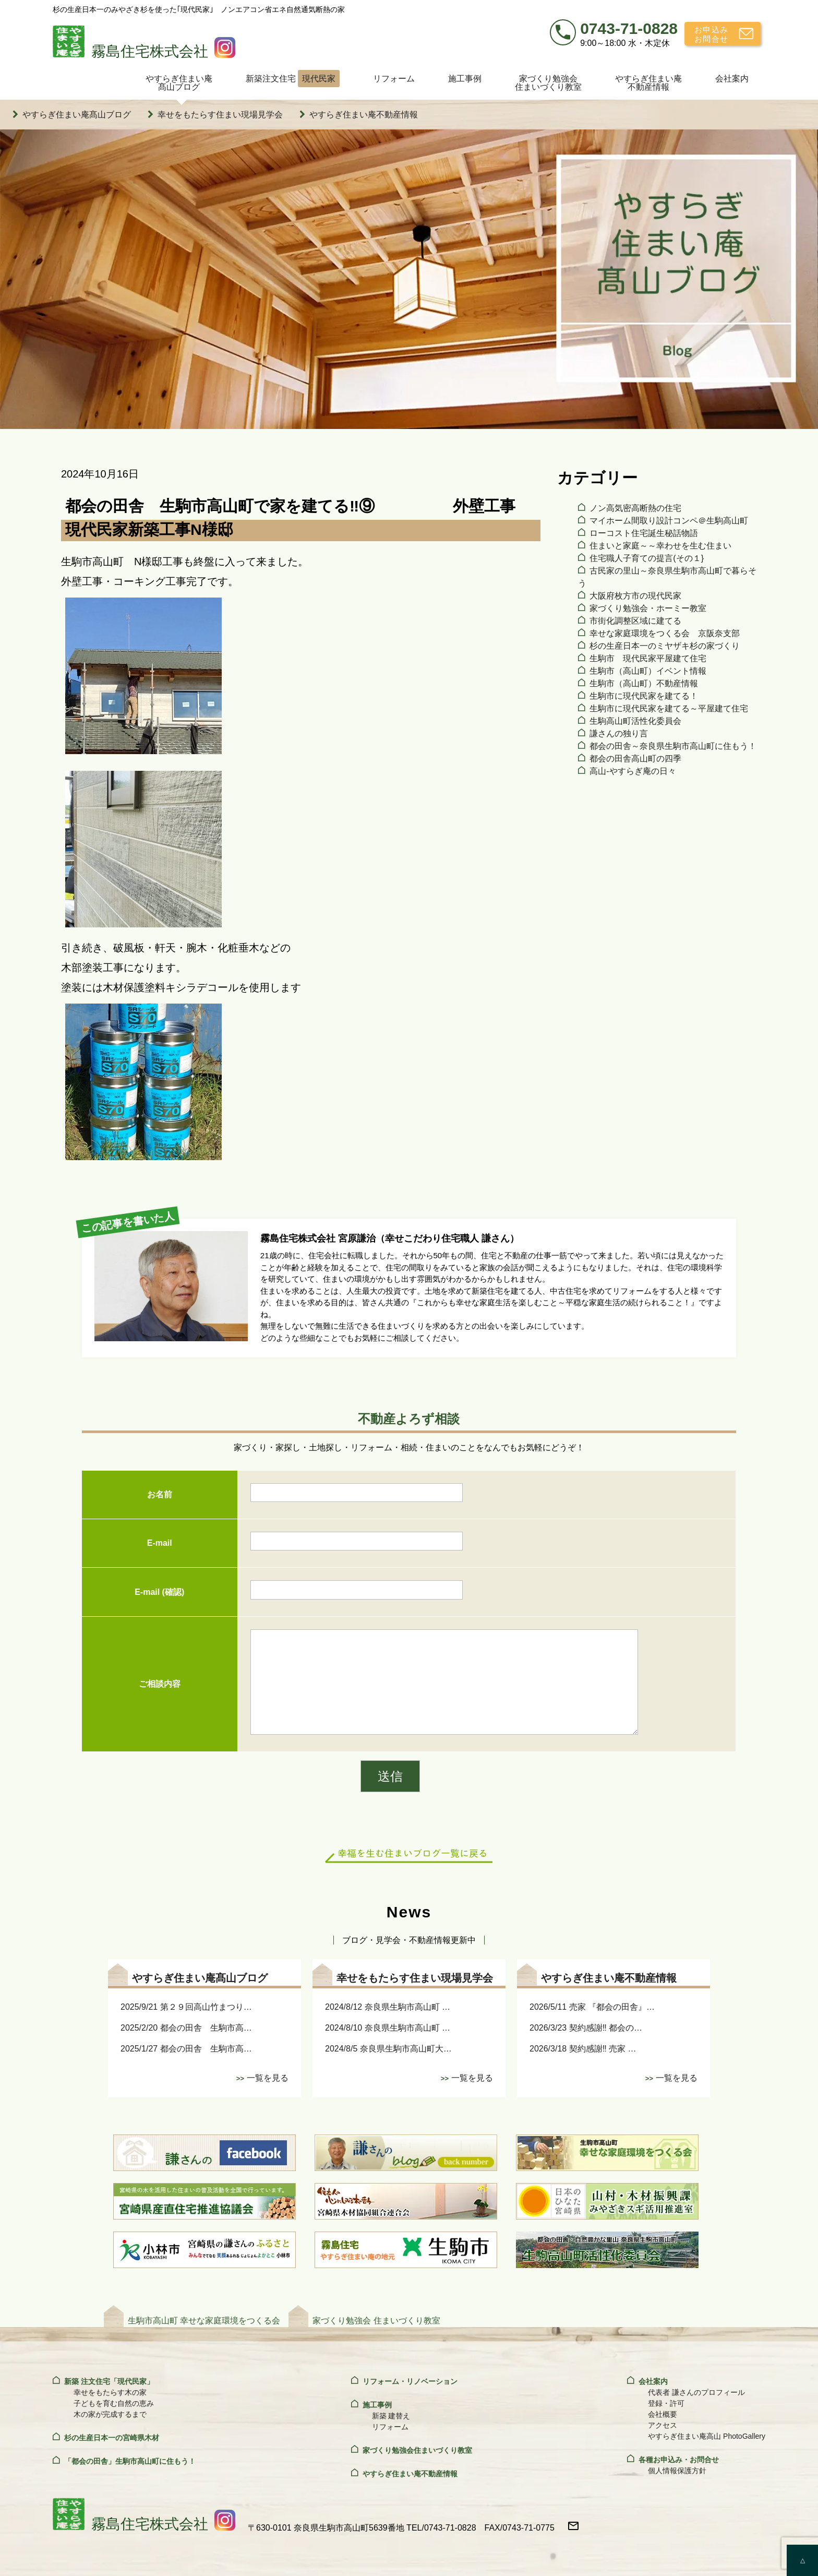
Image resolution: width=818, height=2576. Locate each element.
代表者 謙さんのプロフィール (696, 2392)
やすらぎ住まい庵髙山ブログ (179, 82)
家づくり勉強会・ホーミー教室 (648, 608)
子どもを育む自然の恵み (114, 2403)
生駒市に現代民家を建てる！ (644, 695)
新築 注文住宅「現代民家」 (109, 2381)
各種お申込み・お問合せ (679, 2459)
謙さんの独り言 (619, 733)
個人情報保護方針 (677, 2470)
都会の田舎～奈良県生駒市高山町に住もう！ (673, 746)
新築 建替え (391, 2416)
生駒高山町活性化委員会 (635, 721)
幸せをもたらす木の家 (110, 2392)
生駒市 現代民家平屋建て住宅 (648, 658)
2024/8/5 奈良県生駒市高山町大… (388, 2048)
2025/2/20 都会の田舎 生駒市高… (186, 2027)
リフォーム (394, 78)
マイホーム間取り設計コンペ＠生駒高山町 (669, 520)
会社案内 (732, 78)
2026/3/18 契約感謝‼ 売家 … (583, 2048)
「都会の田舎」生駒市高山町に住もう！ (130, 2461)
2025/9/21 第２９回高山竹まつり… (186, 2006)
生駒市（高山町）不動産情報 (644, 683)
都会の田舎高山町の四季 (635, 758)
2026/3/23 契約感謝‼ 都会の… (586, 2027)
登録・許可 (666, 2403)
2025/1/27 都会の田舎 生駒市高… (186, 2048)
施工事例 (465, 78)
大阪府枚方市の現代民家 (635, 595)
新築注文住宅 (293, 78)
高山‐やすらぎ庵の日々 (633, 771)
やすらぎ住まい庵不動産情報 (648, 82)
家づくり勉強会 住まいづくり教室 (376, 2320)
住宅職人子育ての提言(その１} (647, 558)
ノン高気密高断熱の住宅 (635, 508)
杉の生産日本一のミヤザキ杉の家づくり (665, 645)
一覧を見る (267, 2077)
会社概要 (662, 2414)
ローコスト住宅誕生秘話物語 (644, 533)
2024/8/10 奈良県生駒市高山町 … (387, 2027)
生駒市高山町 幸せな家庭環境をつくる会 (204, 2320)
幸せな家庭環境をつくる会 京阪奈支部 (665, 633)
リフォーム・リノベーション (410, 2381)
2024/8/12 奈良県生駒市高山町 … (387, 2006)
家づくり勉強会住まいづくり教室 (548, 82)
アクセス (662, 2425)
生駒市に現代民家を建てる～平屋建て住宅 (669, 708)
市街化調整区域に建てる (635, 620)
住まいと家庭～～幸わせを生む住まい (660, 545)
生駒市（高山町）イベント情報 (648, 670)
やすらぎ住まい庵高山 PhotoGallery (706, 2436)
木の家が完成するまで (110, 2414)
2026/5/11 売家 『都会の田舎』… (592, 2006)
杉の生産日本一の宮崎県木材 (111, 2438)
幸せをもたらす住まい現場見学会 (220, 114)
